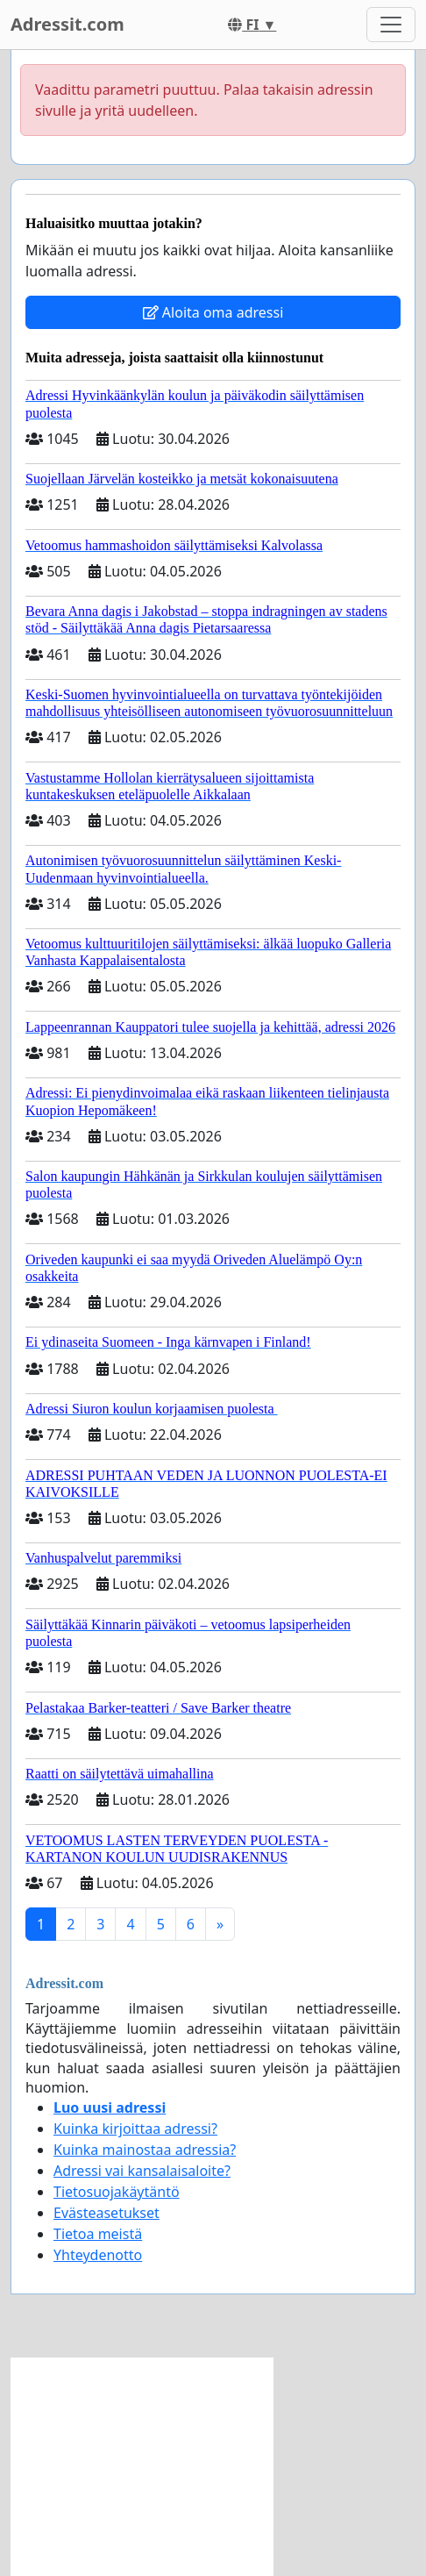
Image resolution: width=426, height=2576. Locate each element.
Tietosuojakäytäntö (116, 2191)
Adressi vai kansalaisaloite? (142, 2170)
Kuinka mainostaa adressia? (144, 2149)
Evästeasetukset (106, 2212)
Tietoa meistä (97, 2233)
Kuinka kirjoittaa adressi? (135, 2128)
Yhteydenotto (97, 2255)
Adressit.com (67, 24)
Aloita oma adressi (213, 312)
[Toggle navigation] (390, 24)
